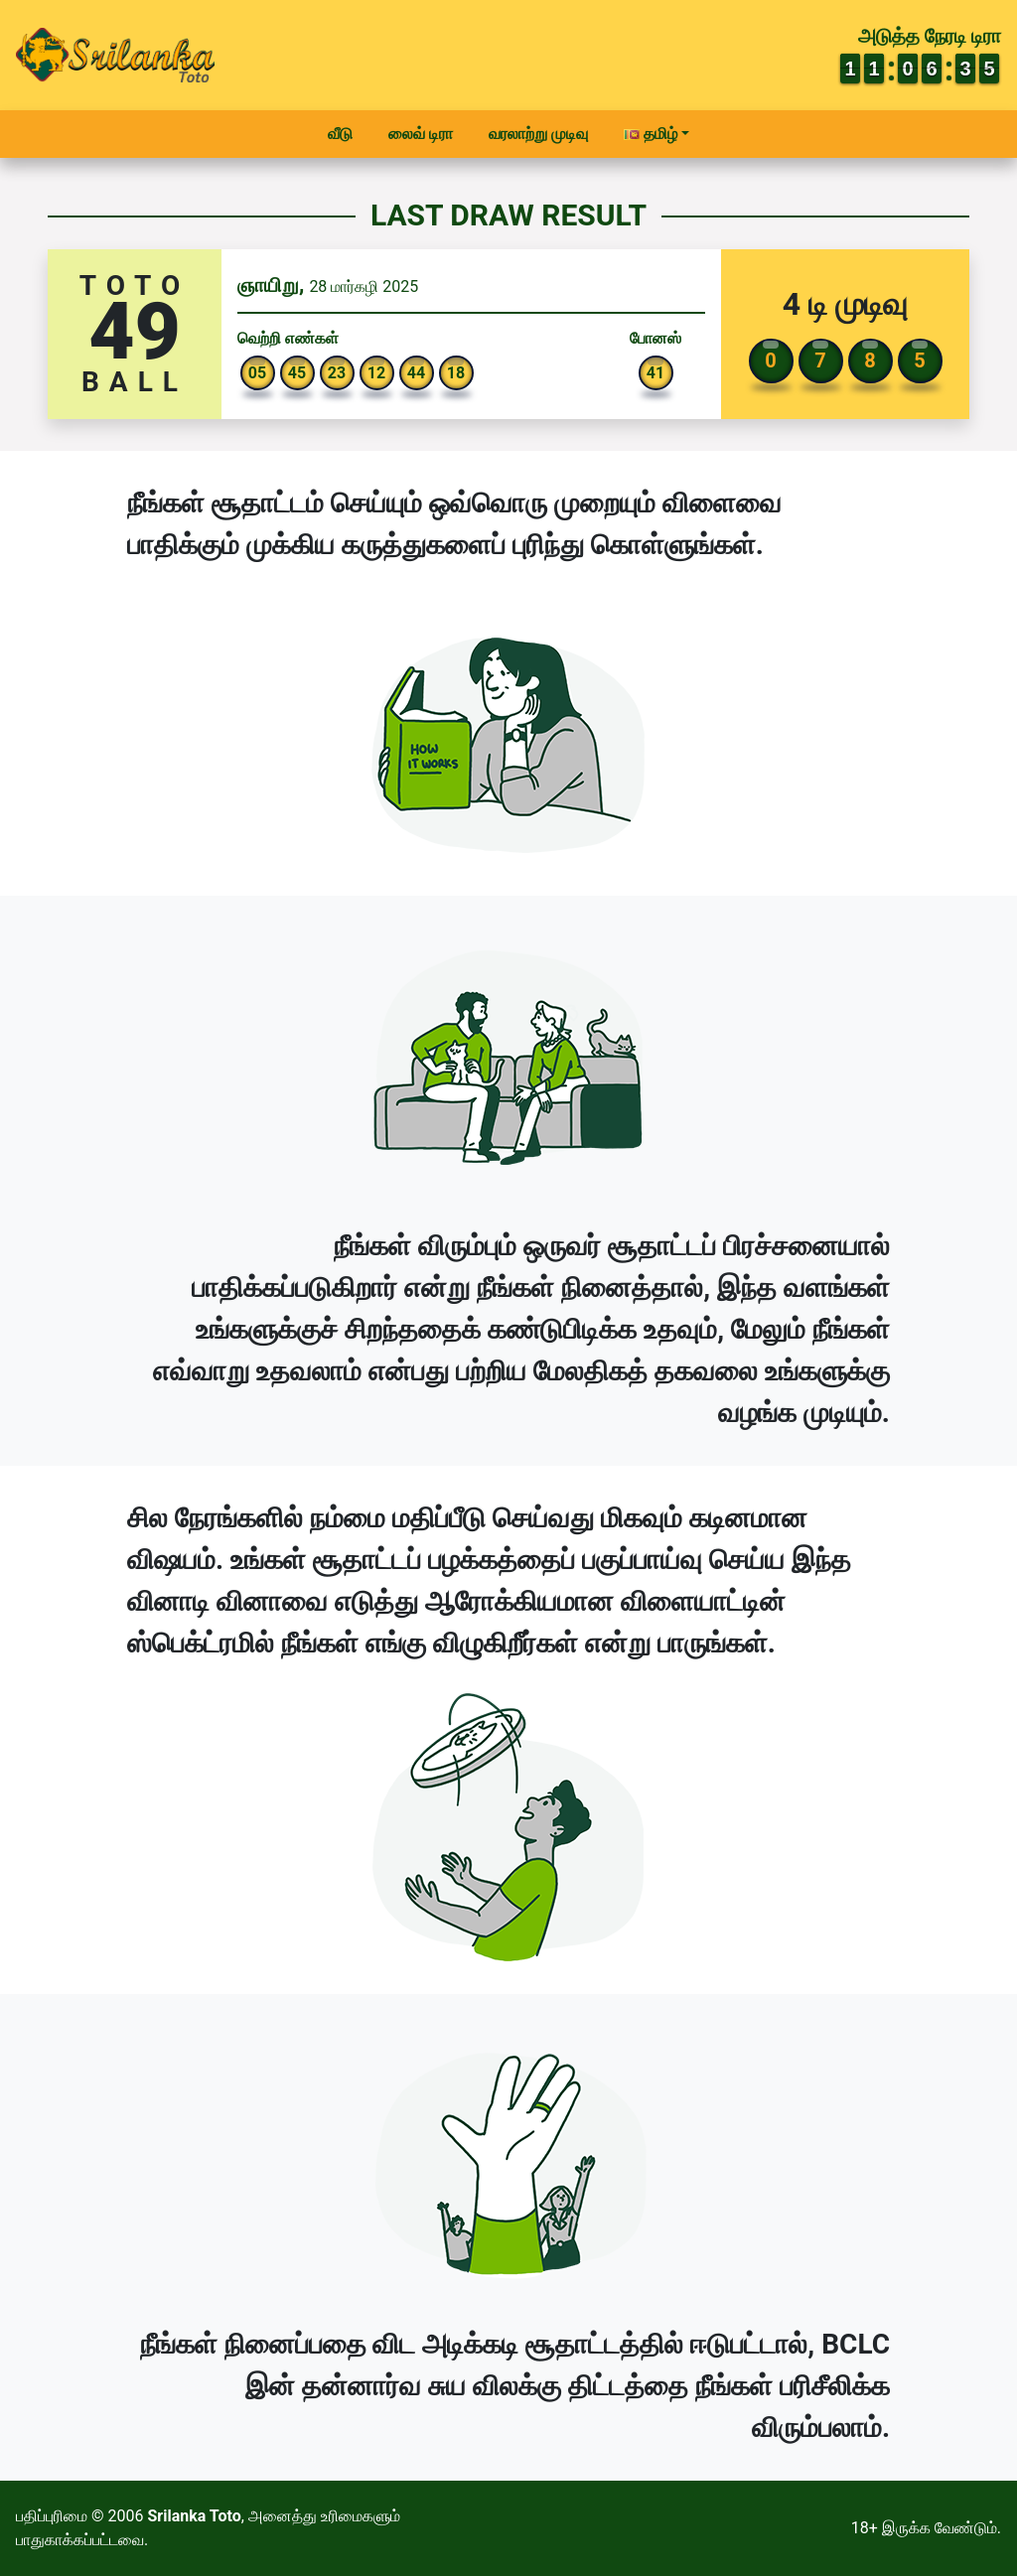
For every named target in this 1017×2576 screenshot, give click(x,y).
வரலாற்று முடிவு (538, 133)
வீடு (340, 133)
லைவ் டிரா (420, 133)
